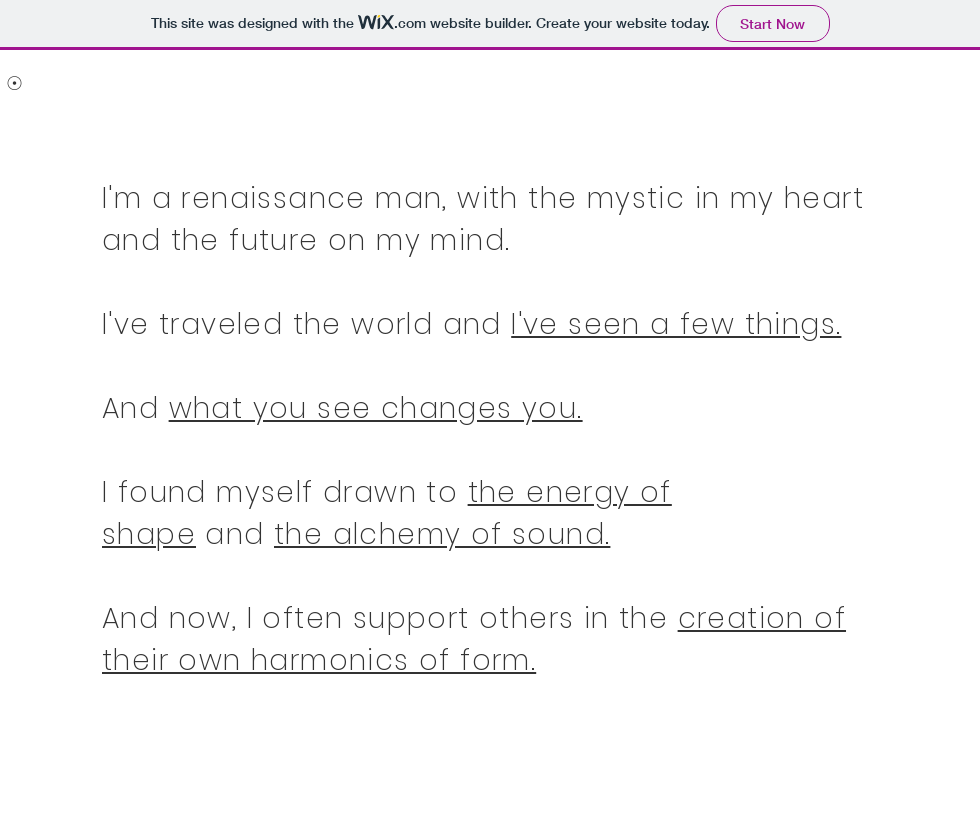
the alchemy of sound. (442, 534)
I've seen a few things (673, 324)
